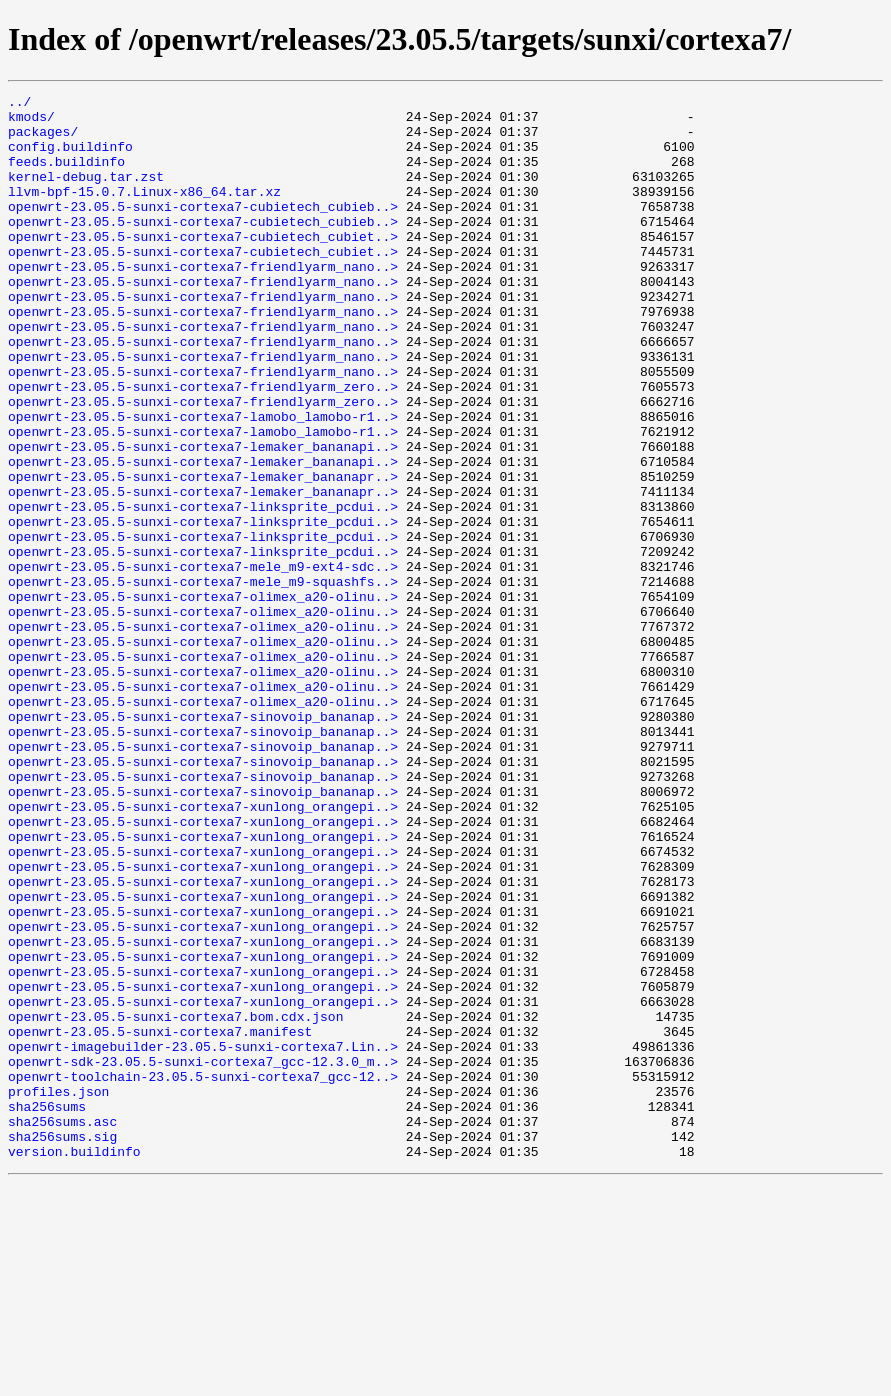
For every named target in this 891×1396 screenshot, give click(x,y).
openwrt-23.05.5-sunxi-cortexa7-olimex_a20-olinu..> (203, 698)
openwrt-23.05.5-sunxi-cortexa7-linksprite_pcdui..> (203, 590)
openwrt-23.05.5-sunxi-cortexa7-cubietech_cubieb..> (203, 230)
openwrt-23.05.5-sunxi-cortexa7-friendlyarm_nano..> (203, 302)
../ (19, 104)
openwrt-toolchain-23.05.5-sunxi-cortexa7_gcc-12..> (203, 1274)
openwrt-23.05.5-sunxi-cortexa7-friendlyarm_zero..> (203, 446)
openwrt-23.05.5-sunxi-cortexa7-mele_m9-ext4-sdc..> (203, 662)
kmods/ (31, 122)
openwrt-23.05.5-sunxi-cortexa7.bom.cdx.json (175, 1202)
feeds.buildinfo (66, 176)
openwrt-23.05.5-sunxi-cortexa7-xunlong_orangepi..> (203, 950)
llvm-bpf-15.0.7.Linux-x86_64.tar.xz (144, 212)
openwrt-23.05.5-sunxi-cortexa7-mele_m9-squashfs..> (203, 680)
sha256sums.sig (62, 1346)
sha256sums (47, 1310)
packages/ (43, 140)
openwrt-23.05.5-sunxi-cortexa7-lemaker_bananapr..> (203, 554)
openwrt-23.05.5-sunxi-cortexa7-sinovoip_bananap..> (203, 842)
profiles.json (58, 1292)
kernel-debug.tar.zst (86, 194)
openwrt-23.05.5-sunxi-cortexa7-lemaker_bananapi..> (203, 518)
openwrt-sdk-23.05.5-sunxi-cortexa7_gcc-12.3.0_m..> (203, 1256)
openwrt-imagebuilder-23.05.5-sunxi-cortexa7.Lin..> (203, 1238)
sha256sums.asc (62, 1328)
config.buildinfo (70, 158)
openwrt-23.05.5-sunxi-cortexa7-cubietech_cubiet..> (203, 266)
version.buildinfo (74, 1364)
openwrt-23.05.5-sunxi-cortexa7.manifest (160, 1220)
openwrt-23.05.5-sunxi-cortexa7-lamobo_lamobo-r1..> (203, 482)
